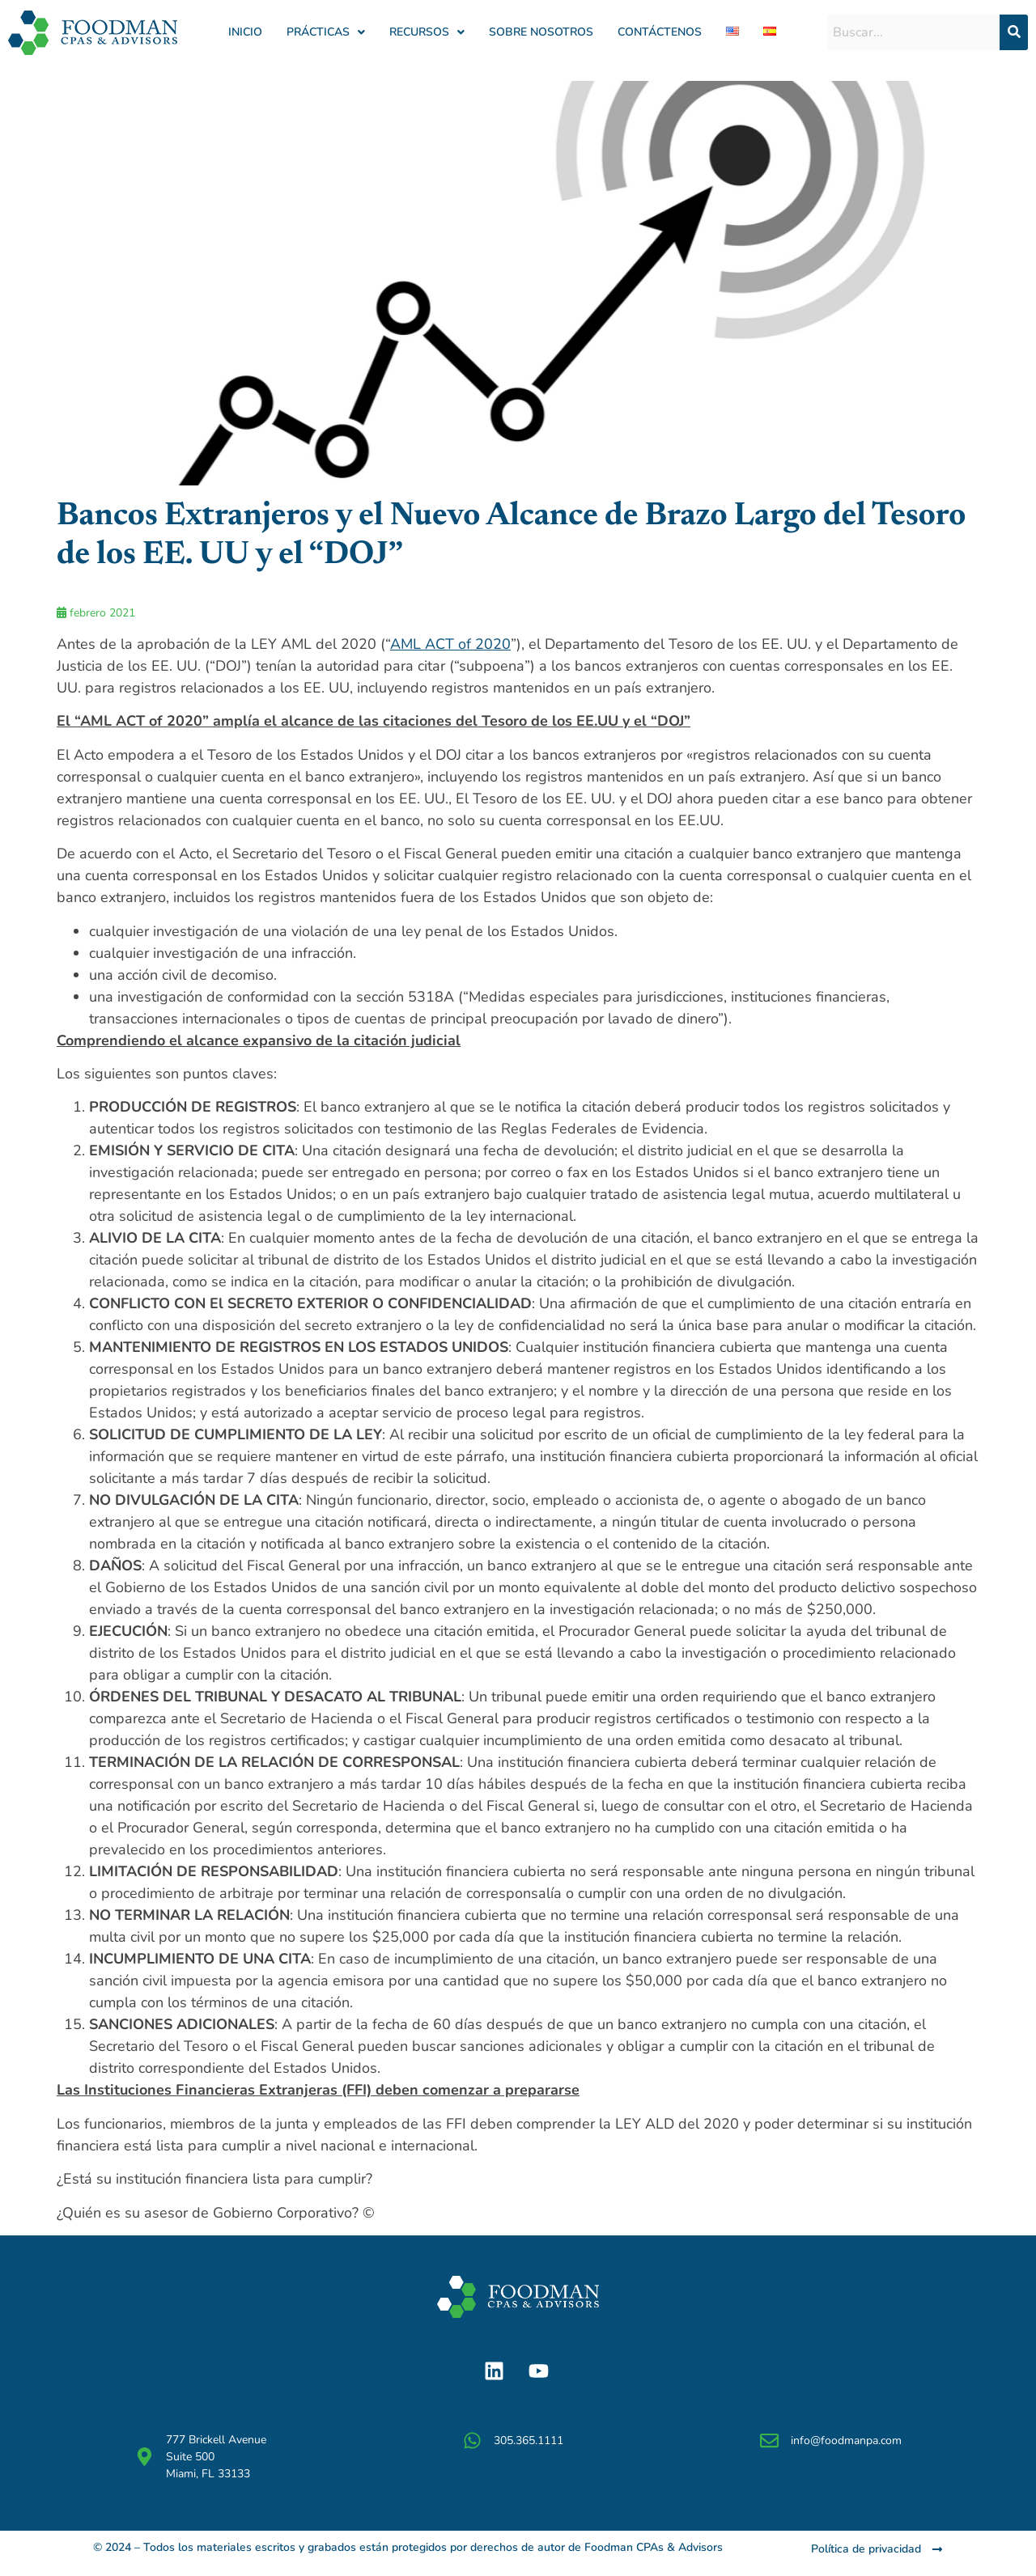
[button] (325, 32)
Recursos (427, 32)
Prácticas (326, 32)
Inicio (245, 32)
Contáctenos (660, 32)
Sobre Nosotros (541, 32)
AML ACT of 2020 (450, 644)
